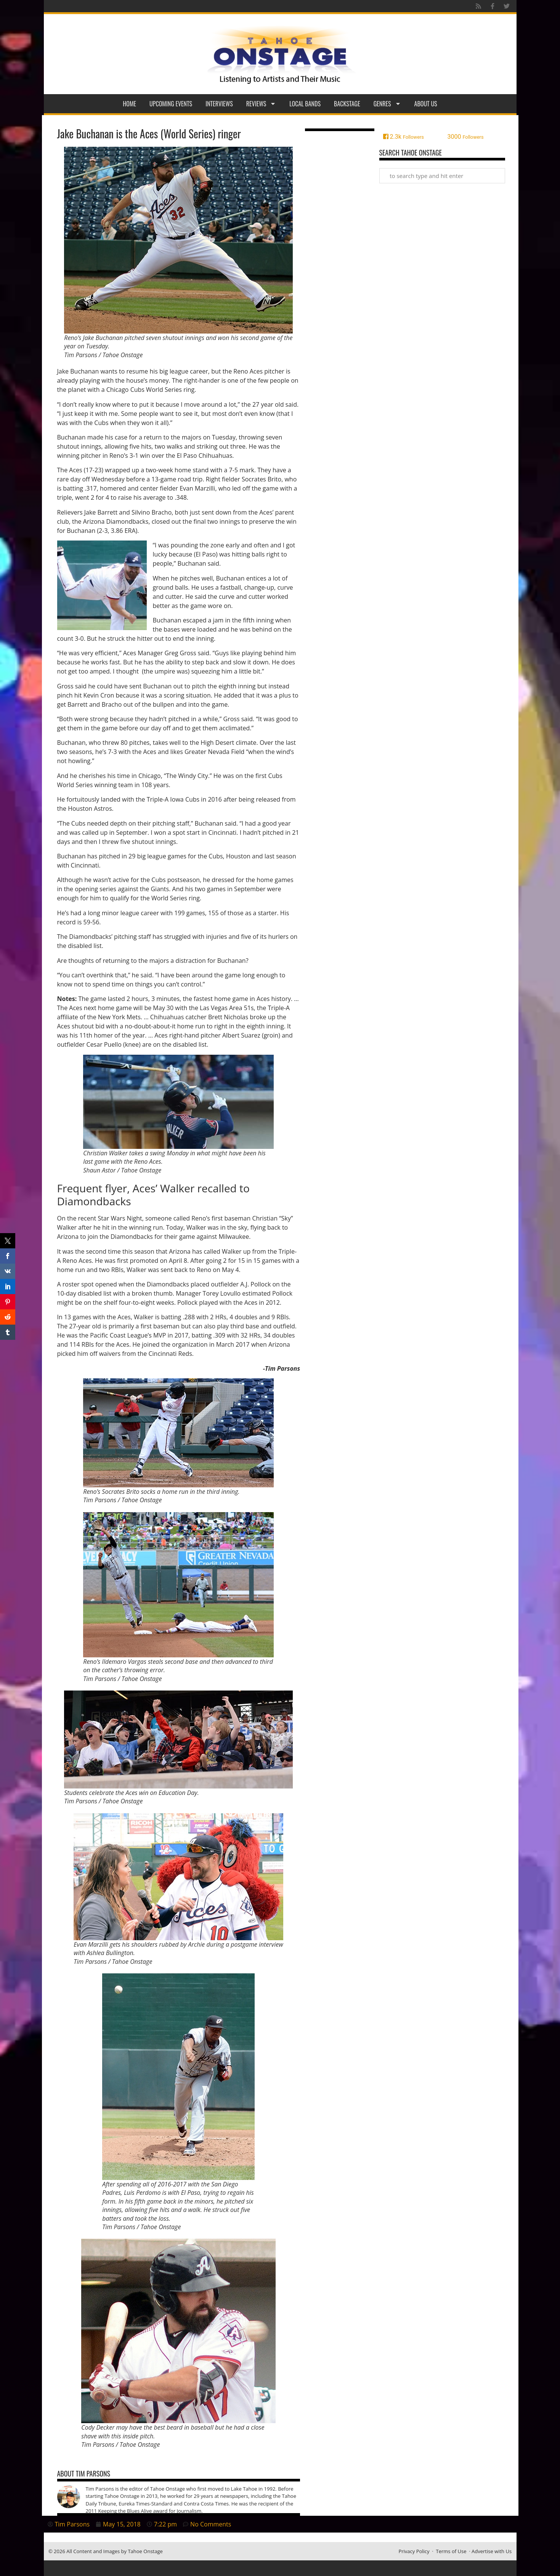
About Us (425, 103)
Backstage (347, 103)
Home (129, 103)
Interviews (219, 103)
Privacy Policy (413, 2551)
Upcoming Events (170, 103)
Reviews (261, 104)
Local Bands (305, 103)
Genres (387, 104)
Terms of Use (451, 2551)
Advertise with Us (492, 2551)
